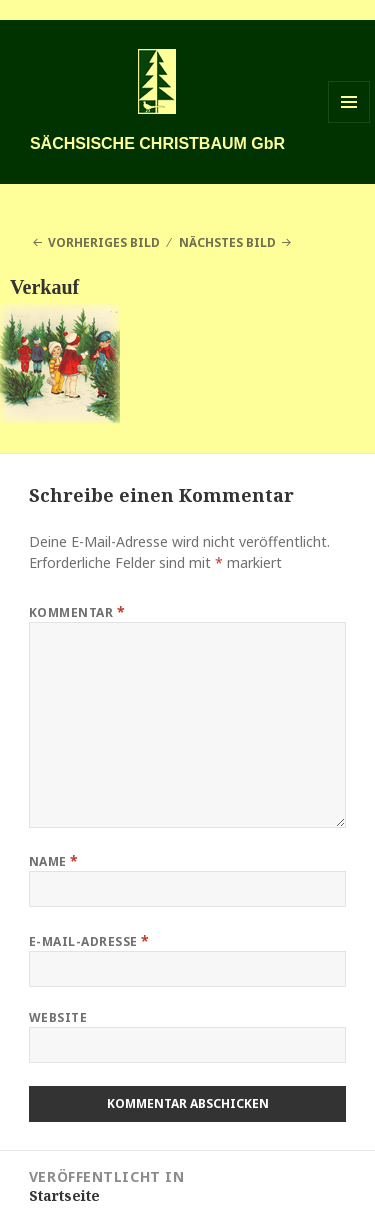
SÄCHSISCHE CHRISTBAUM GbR (157, 143)
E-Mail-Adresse (89, 940)
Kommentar (77, 611)
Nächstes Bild (227, 242)
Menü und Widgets (349, 122)
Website (58, 1017)
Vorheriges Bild (104, 242)
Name (54, 860)
